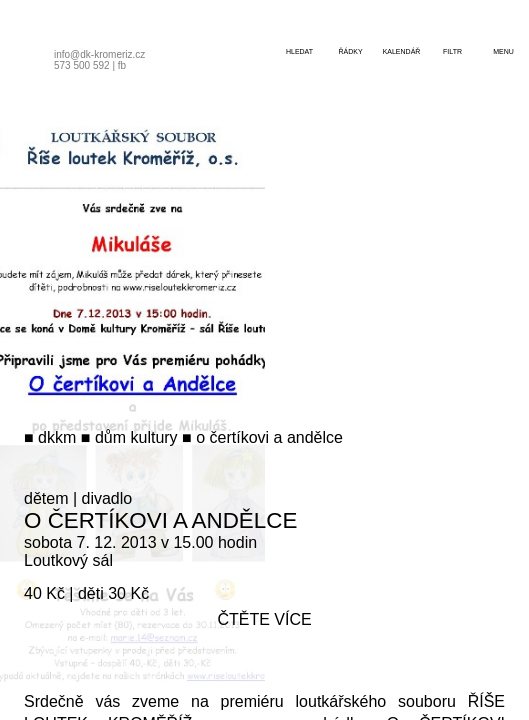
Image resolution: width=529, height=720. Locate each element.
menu (503, 51)
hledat (299, 51)
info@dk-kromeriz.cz (99, 54)
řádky (350, 51)
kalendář (402, 51)
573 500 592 (82, 65)
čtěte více (264, 619)
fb (122, 65)
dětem (46, 498)
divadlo (107, 498)
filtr (452, 51)
